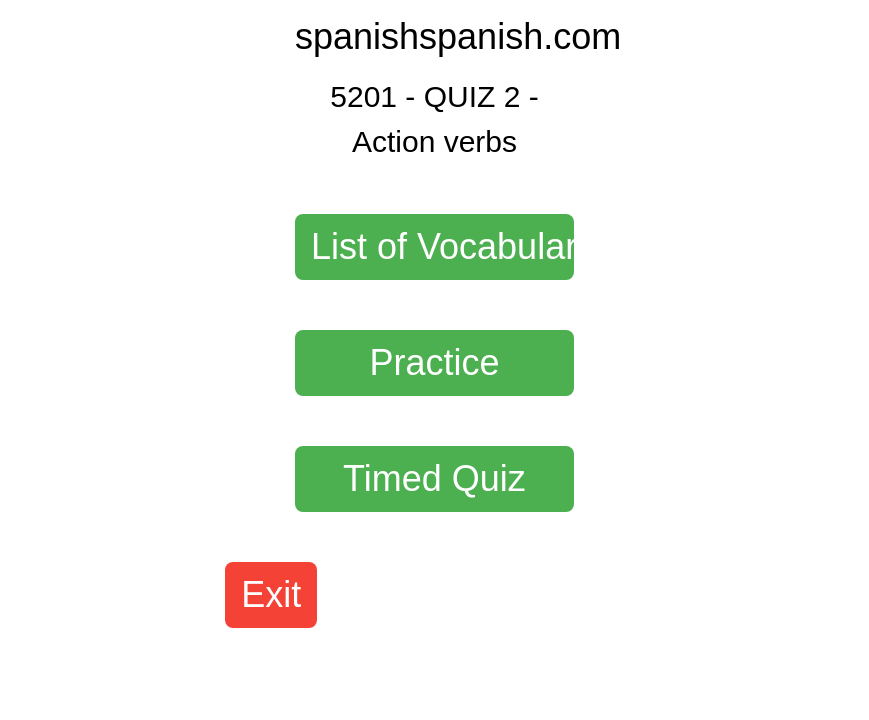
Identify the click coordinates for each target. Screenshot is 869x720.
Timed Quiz (434, 478)
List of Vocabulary (442, 246)
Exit (271, 594)
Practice (434, 362)
